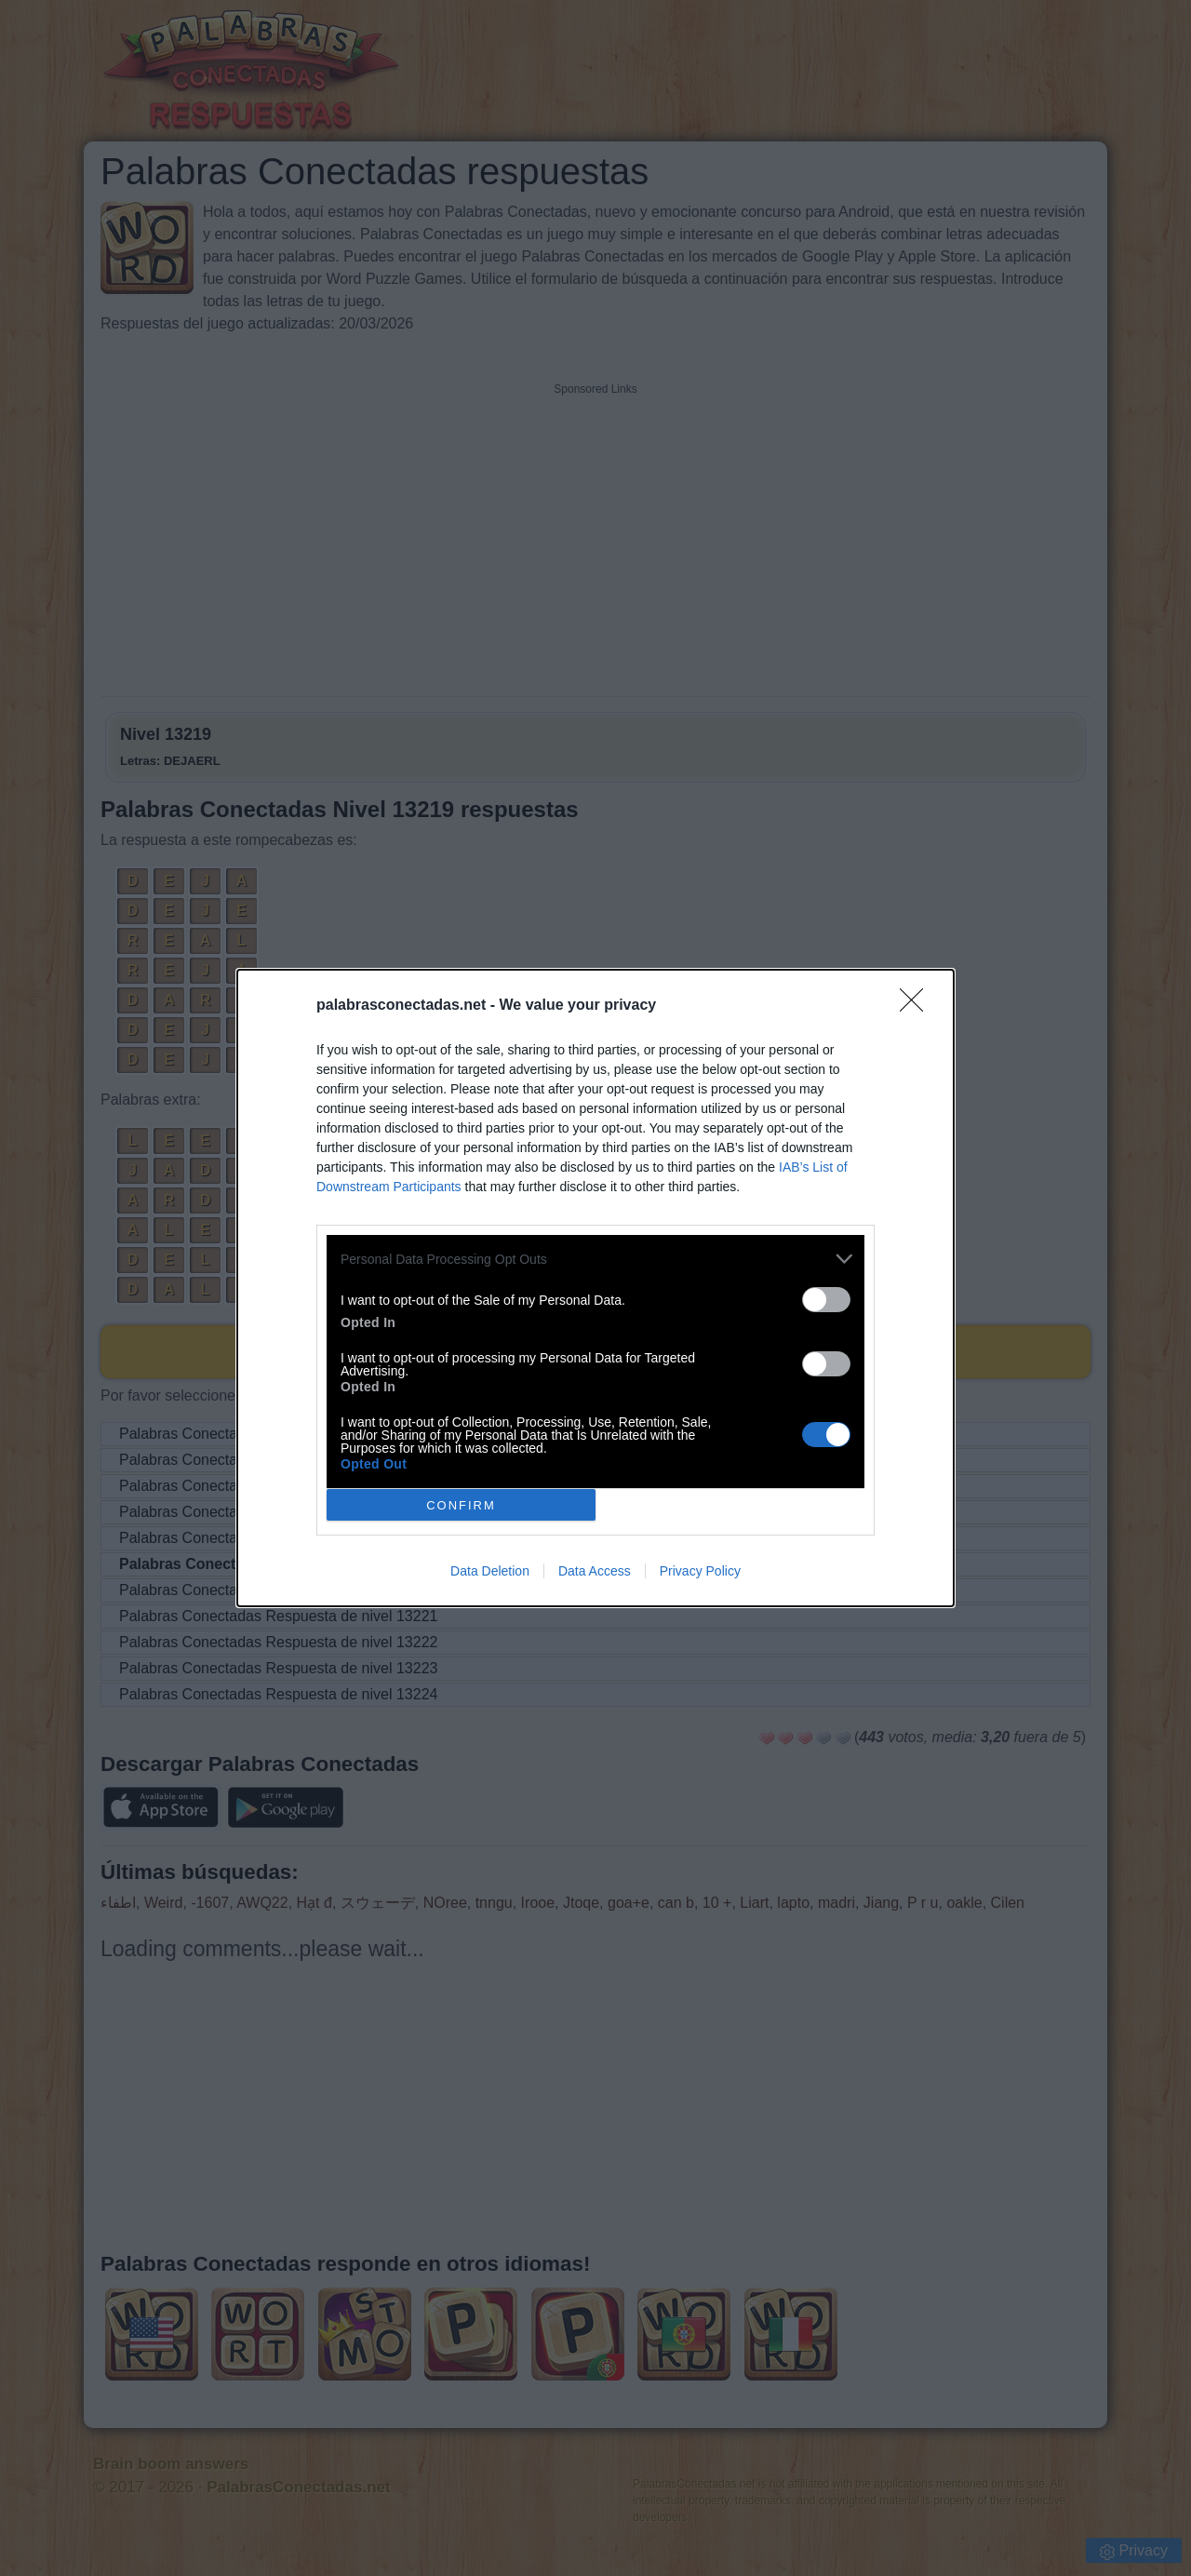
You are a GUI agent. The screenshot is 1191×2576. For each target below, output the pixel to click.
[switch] (826, 1299)
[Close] (917, 1006)
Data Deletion (489, 1570)
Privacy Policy (700, 1570)
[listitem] (595, 1258)
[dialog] (595, 1288)
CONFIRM (461, 1505)
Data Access (594, 1570)
